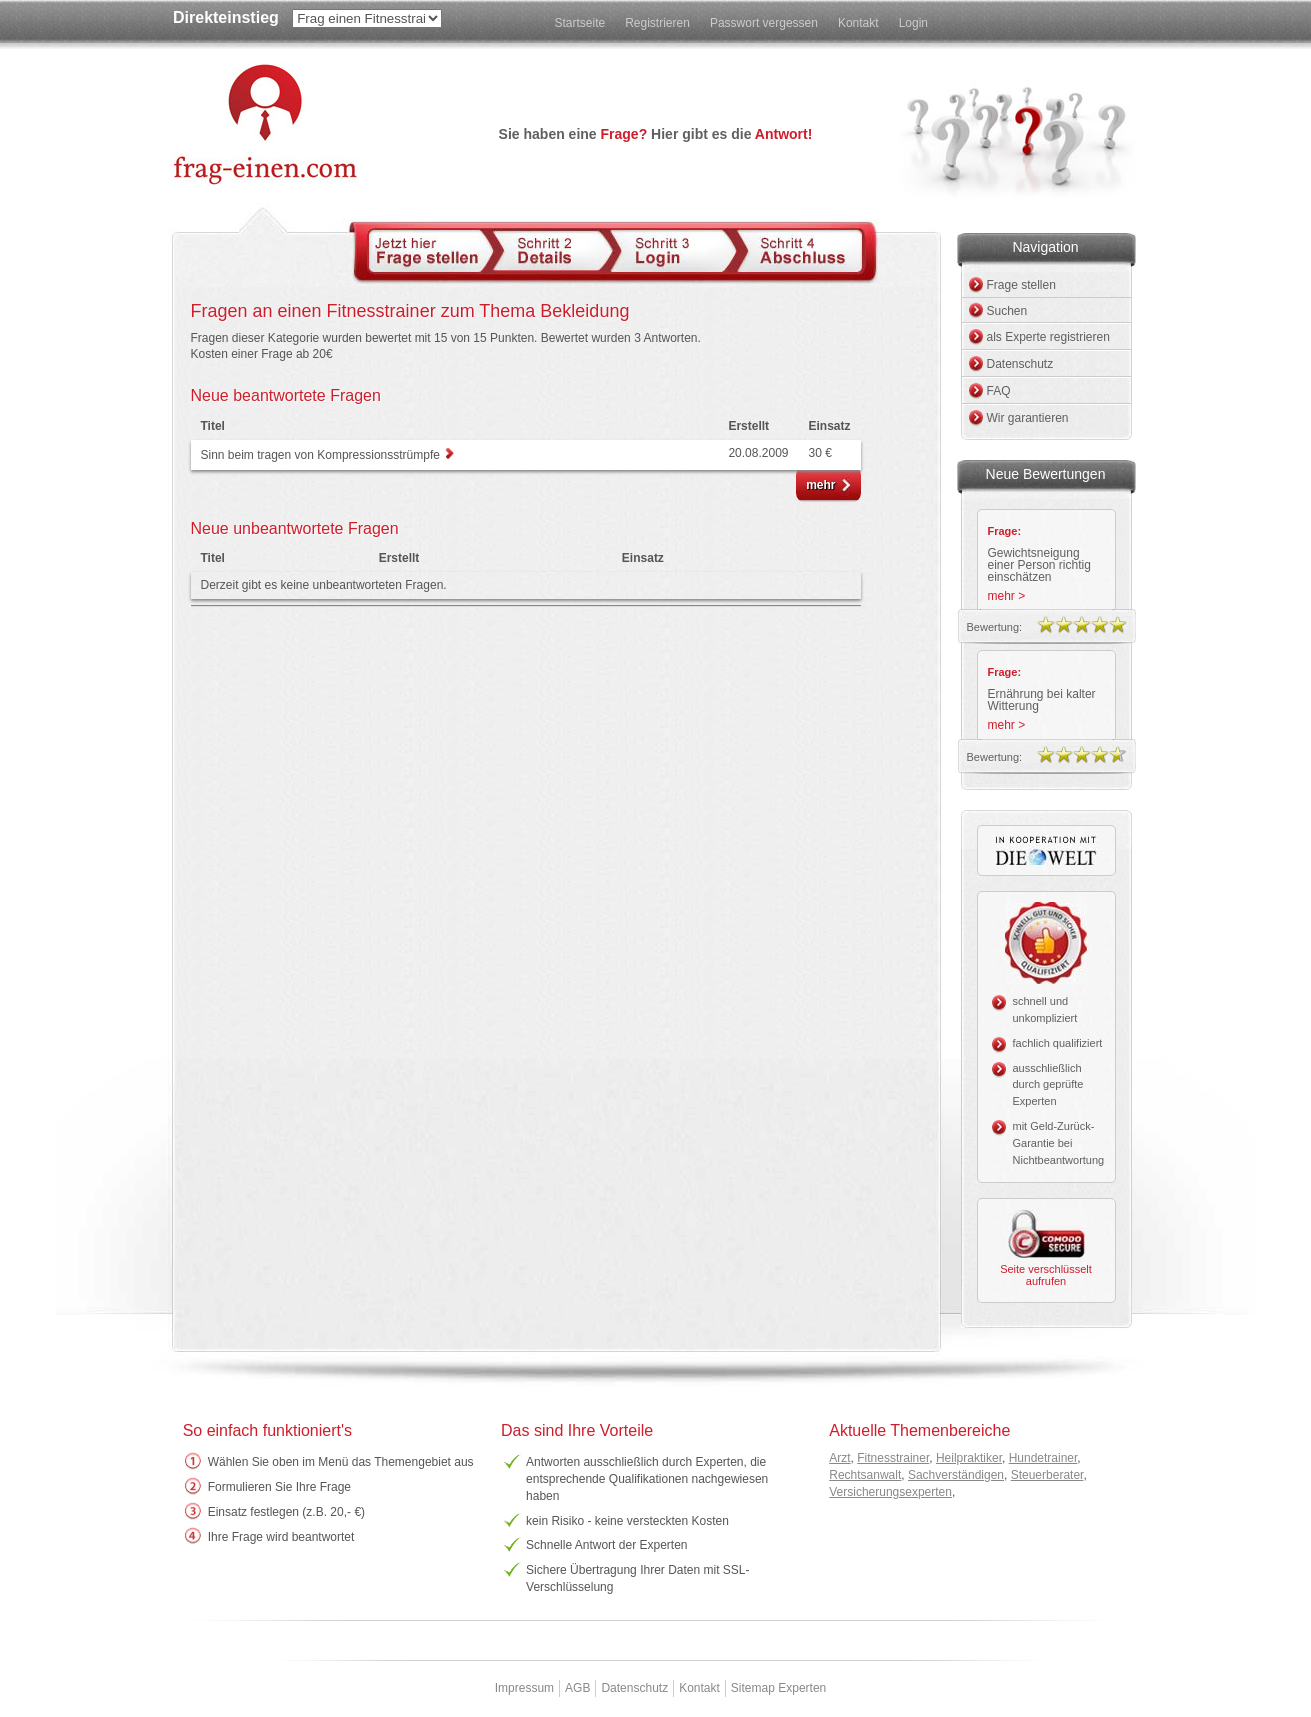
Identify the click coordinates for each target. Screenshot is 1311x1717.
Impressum (524, 1688)
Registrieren (657, 23)
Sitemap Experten (778, 1688)
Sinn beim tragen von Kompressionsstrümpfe (322, 455)
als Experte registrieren (1048, 337)
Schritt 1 (431, 250)
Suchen (1007, 311)
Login (913, 23)
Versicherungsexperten (890, 1492)
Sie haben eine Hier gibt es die (656, 134)
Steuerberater (1047, 1475)
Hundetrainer (1043, 1458)
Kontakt (858, 23)
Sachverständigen (956, 1475)
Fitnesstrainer (893, 1458)
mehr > (1007, 596)
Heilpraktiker (969, 1458)
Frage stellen (1021, 285)
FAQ (999, 391)
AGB (577, 1688)
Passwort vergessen (764, 23)
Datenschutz (1020, 364)
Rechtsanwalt (865, 1475)
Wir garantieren (1028, 418)
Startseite (579, 23)
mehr (820, 485)
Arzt (839, 1458)
